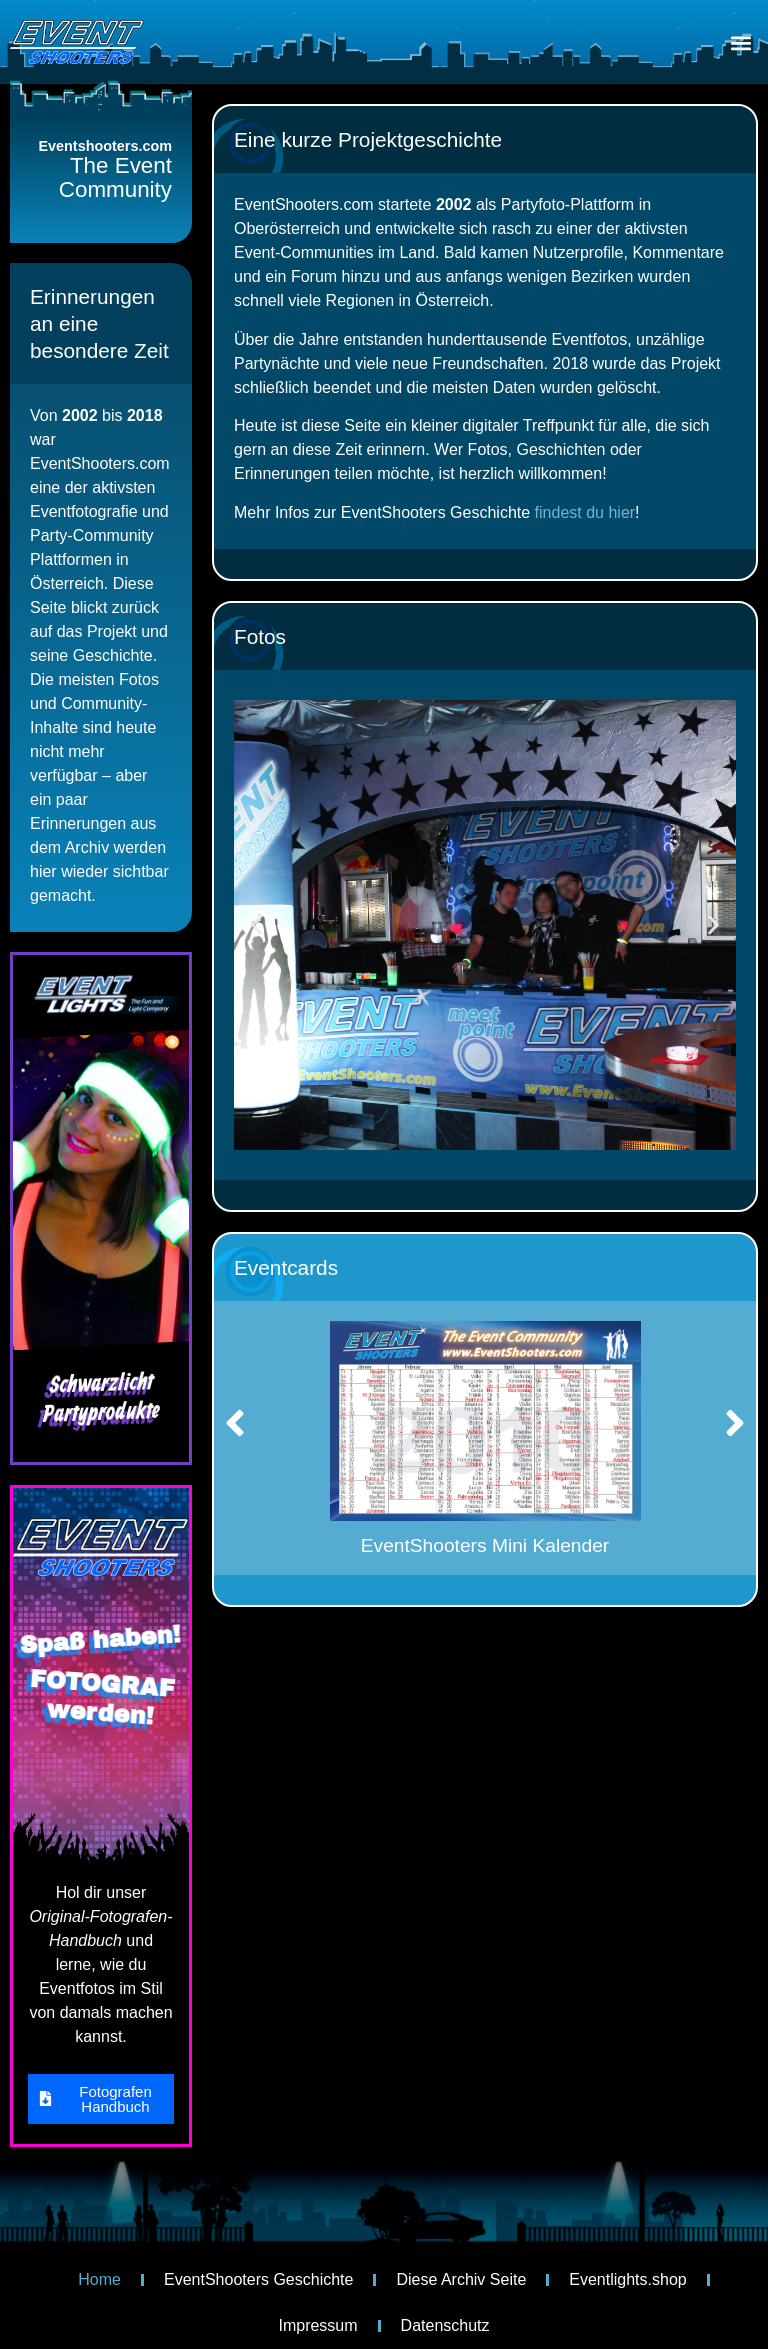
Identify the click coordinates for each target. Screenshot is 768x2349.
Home (99, 2279)
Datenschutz (445, 2325)
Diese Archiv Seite (461, 2279)
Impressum (317, 2325)
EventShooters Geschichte (258, 2279)
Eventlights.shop (627, 2279)
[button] (741, 43)
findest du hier (585, 512)
